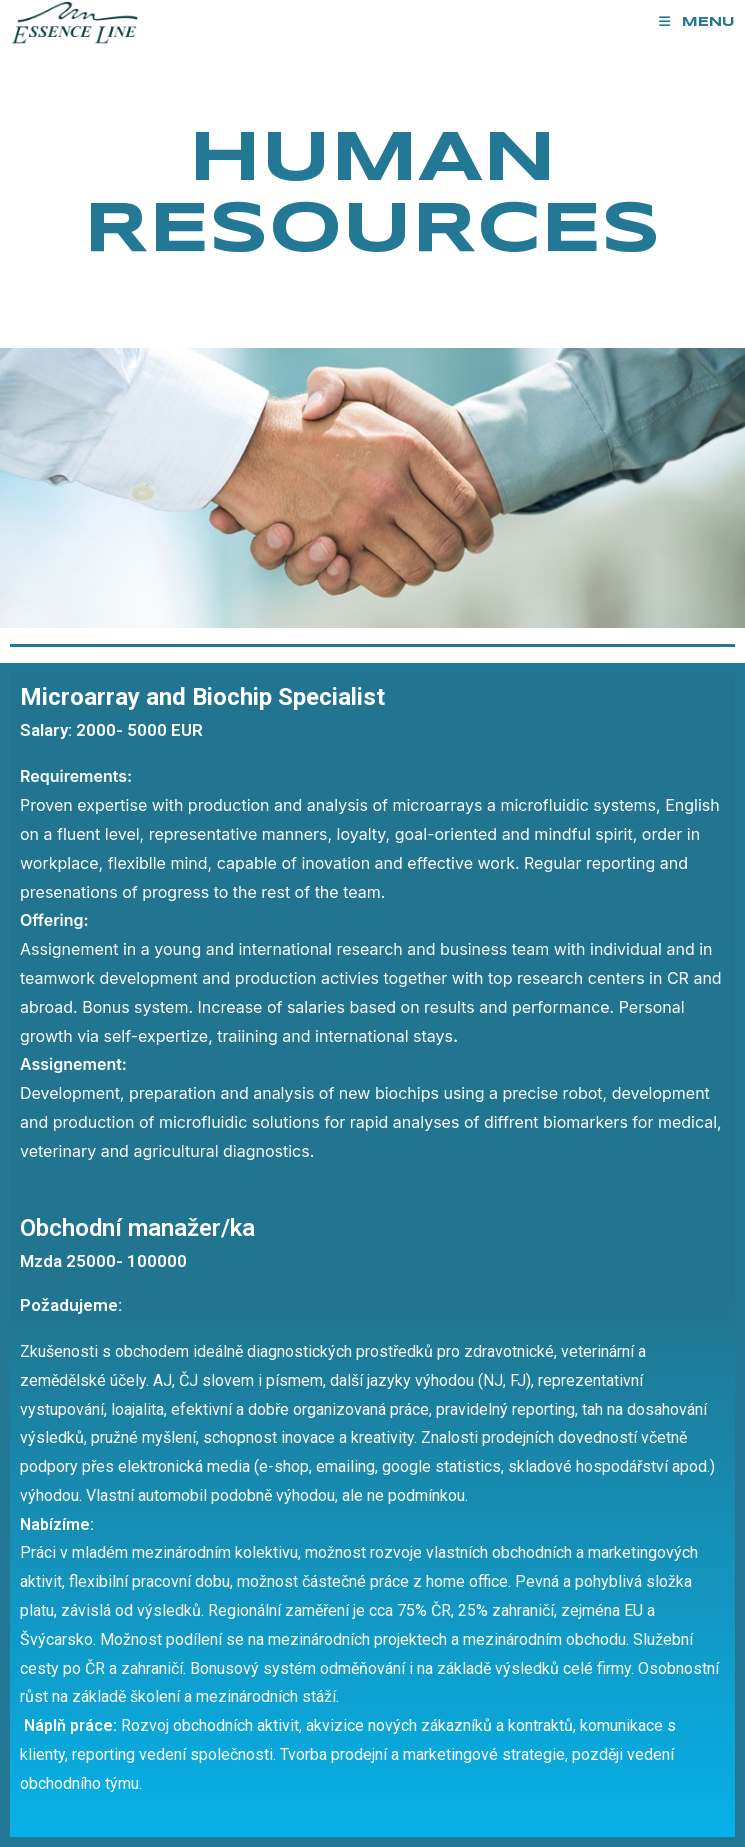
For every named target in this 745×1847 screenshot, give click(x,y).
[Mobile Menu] (697, 23)
